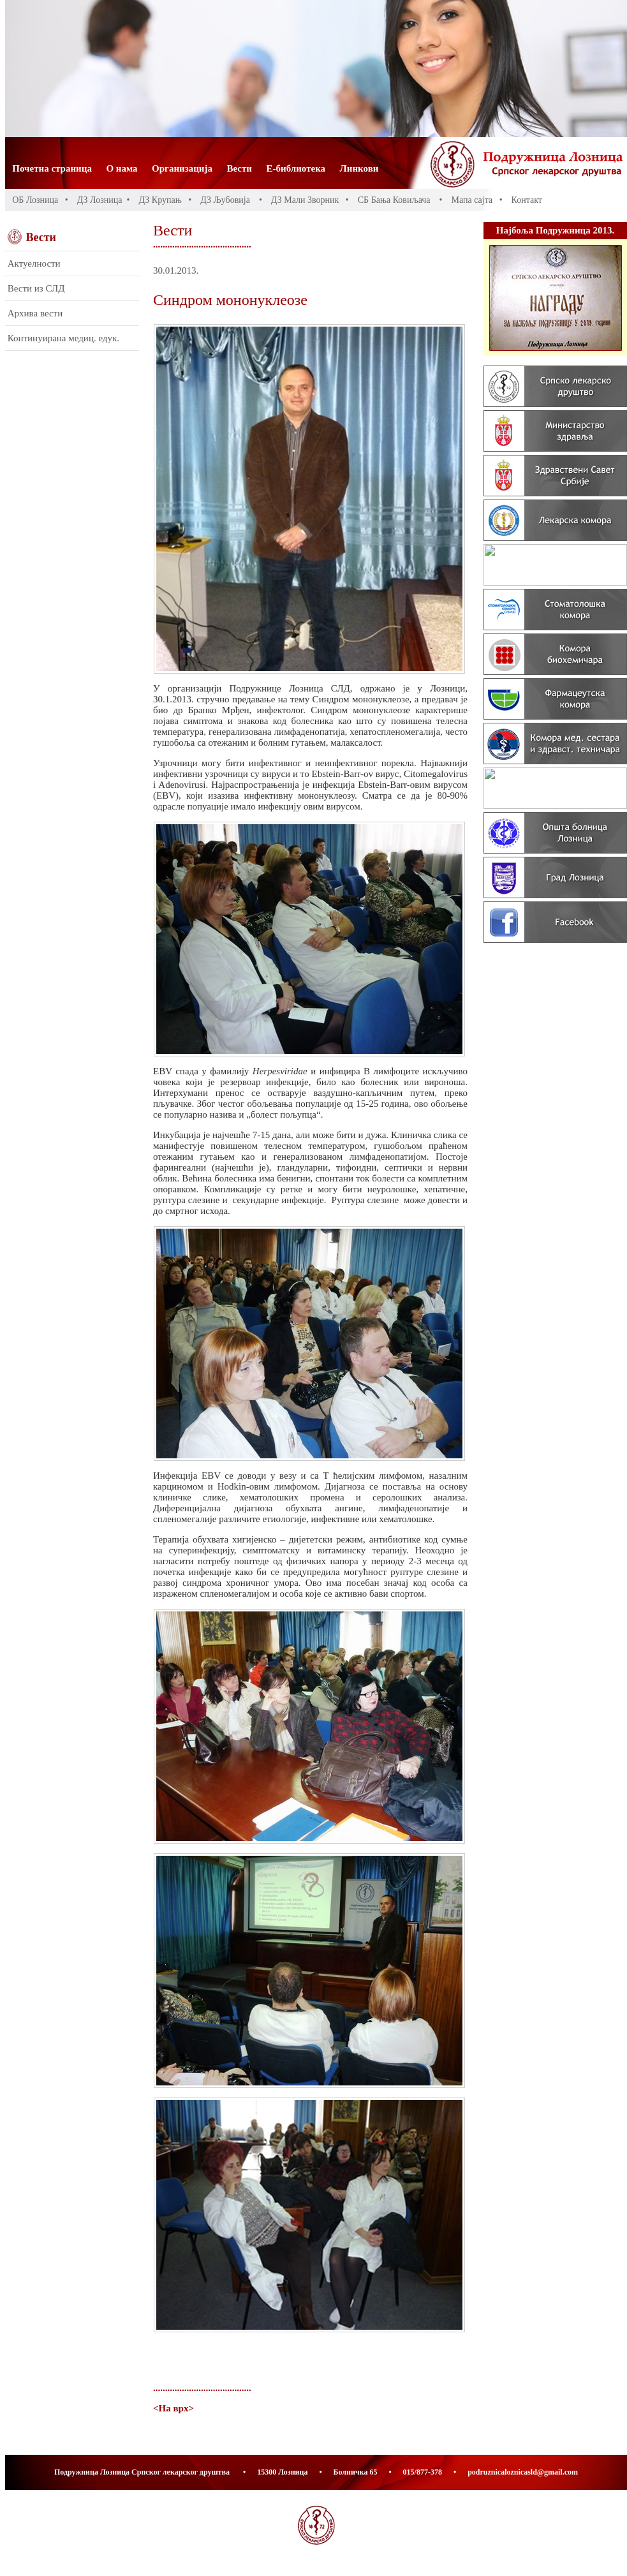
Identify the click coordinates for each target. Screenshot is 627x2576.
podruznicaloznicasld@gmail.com (523, 2472)
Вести (240, 168)
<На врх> (173, 2408)
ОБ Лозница (35, 200)
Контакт (527, 200)
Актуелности (34, 263)
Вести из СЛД (36, 288)
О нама (121, 168)
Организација (182, 168)
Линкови (359, 168)
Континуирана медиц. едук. (63, 338)
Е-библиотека (296, 168)
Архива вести (35, 313)
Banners (555, 595)
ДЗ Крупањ (159, 200)
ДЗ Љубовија (225, 200)
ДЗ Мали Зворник (305, 200)
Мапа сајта (471, 200)
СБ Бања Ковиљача (394, 200)
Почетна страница (52, 168)
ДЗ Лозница (99, 200)
